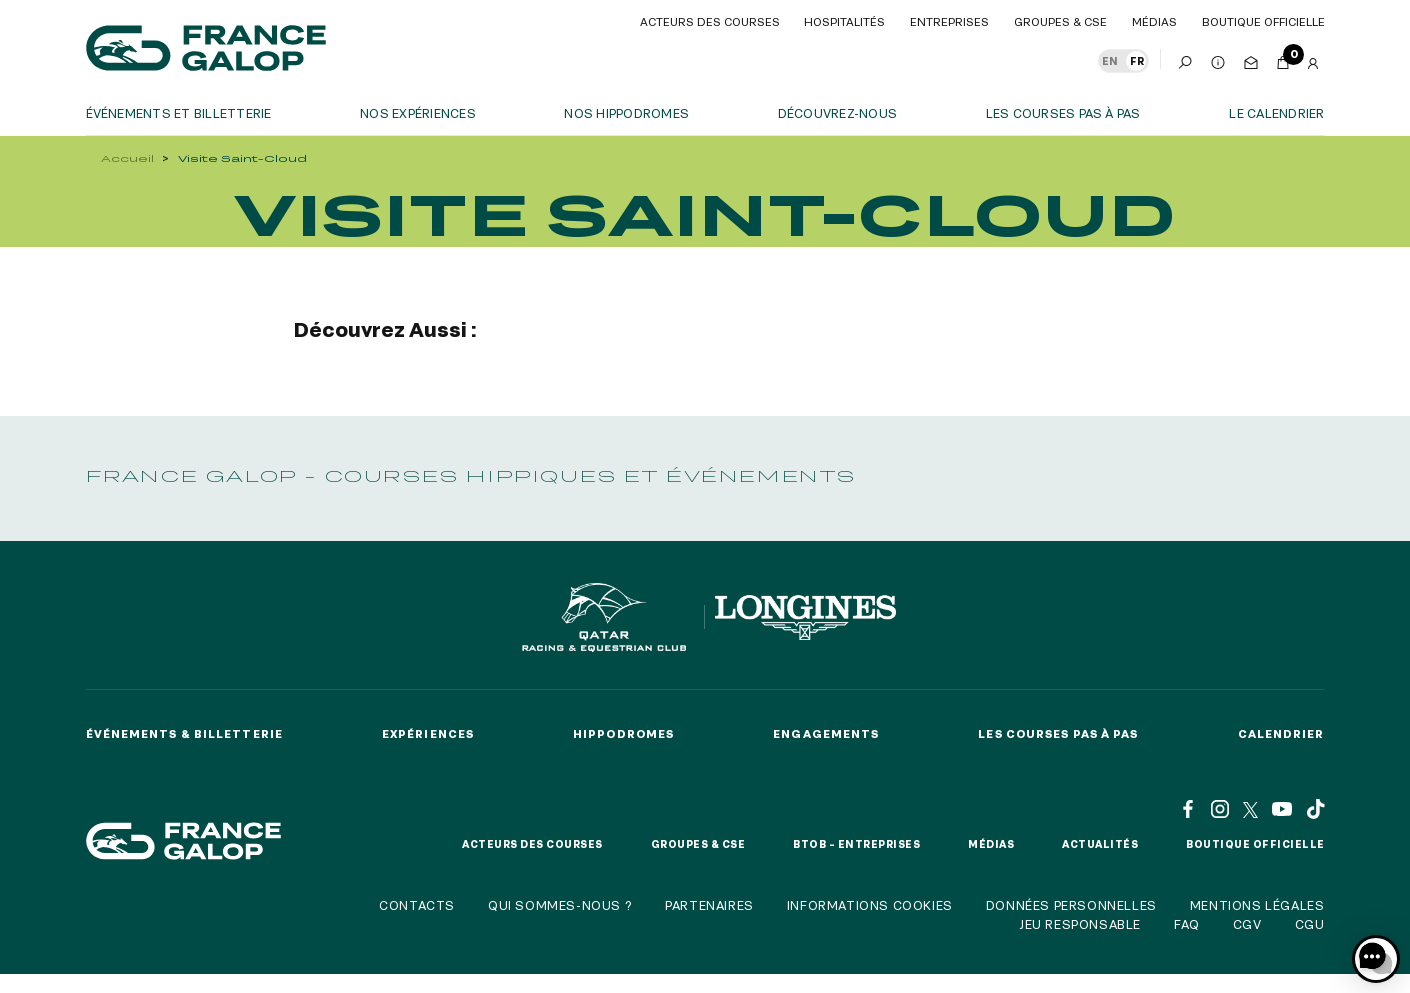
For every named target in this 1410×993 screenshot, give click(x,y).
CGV (1247, 924)
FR (1137, 61)
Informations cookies (870, 905)
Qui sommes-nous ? (560, 905)
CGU (1310, 924)
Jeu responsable (1080, 924)
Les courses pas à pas (1063, 113)
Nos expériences (418, 113)
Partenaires (709, 905)
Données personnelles (1071, 905)
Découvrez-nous (837, 113)
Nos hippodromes (626, 113)
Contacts (417, 905)
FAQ (1187, 924)
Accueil (127, 158)
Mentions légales (1257, 905)
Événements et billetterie (179, 113)
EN (1110, 61)
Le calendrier (1276, 113)
